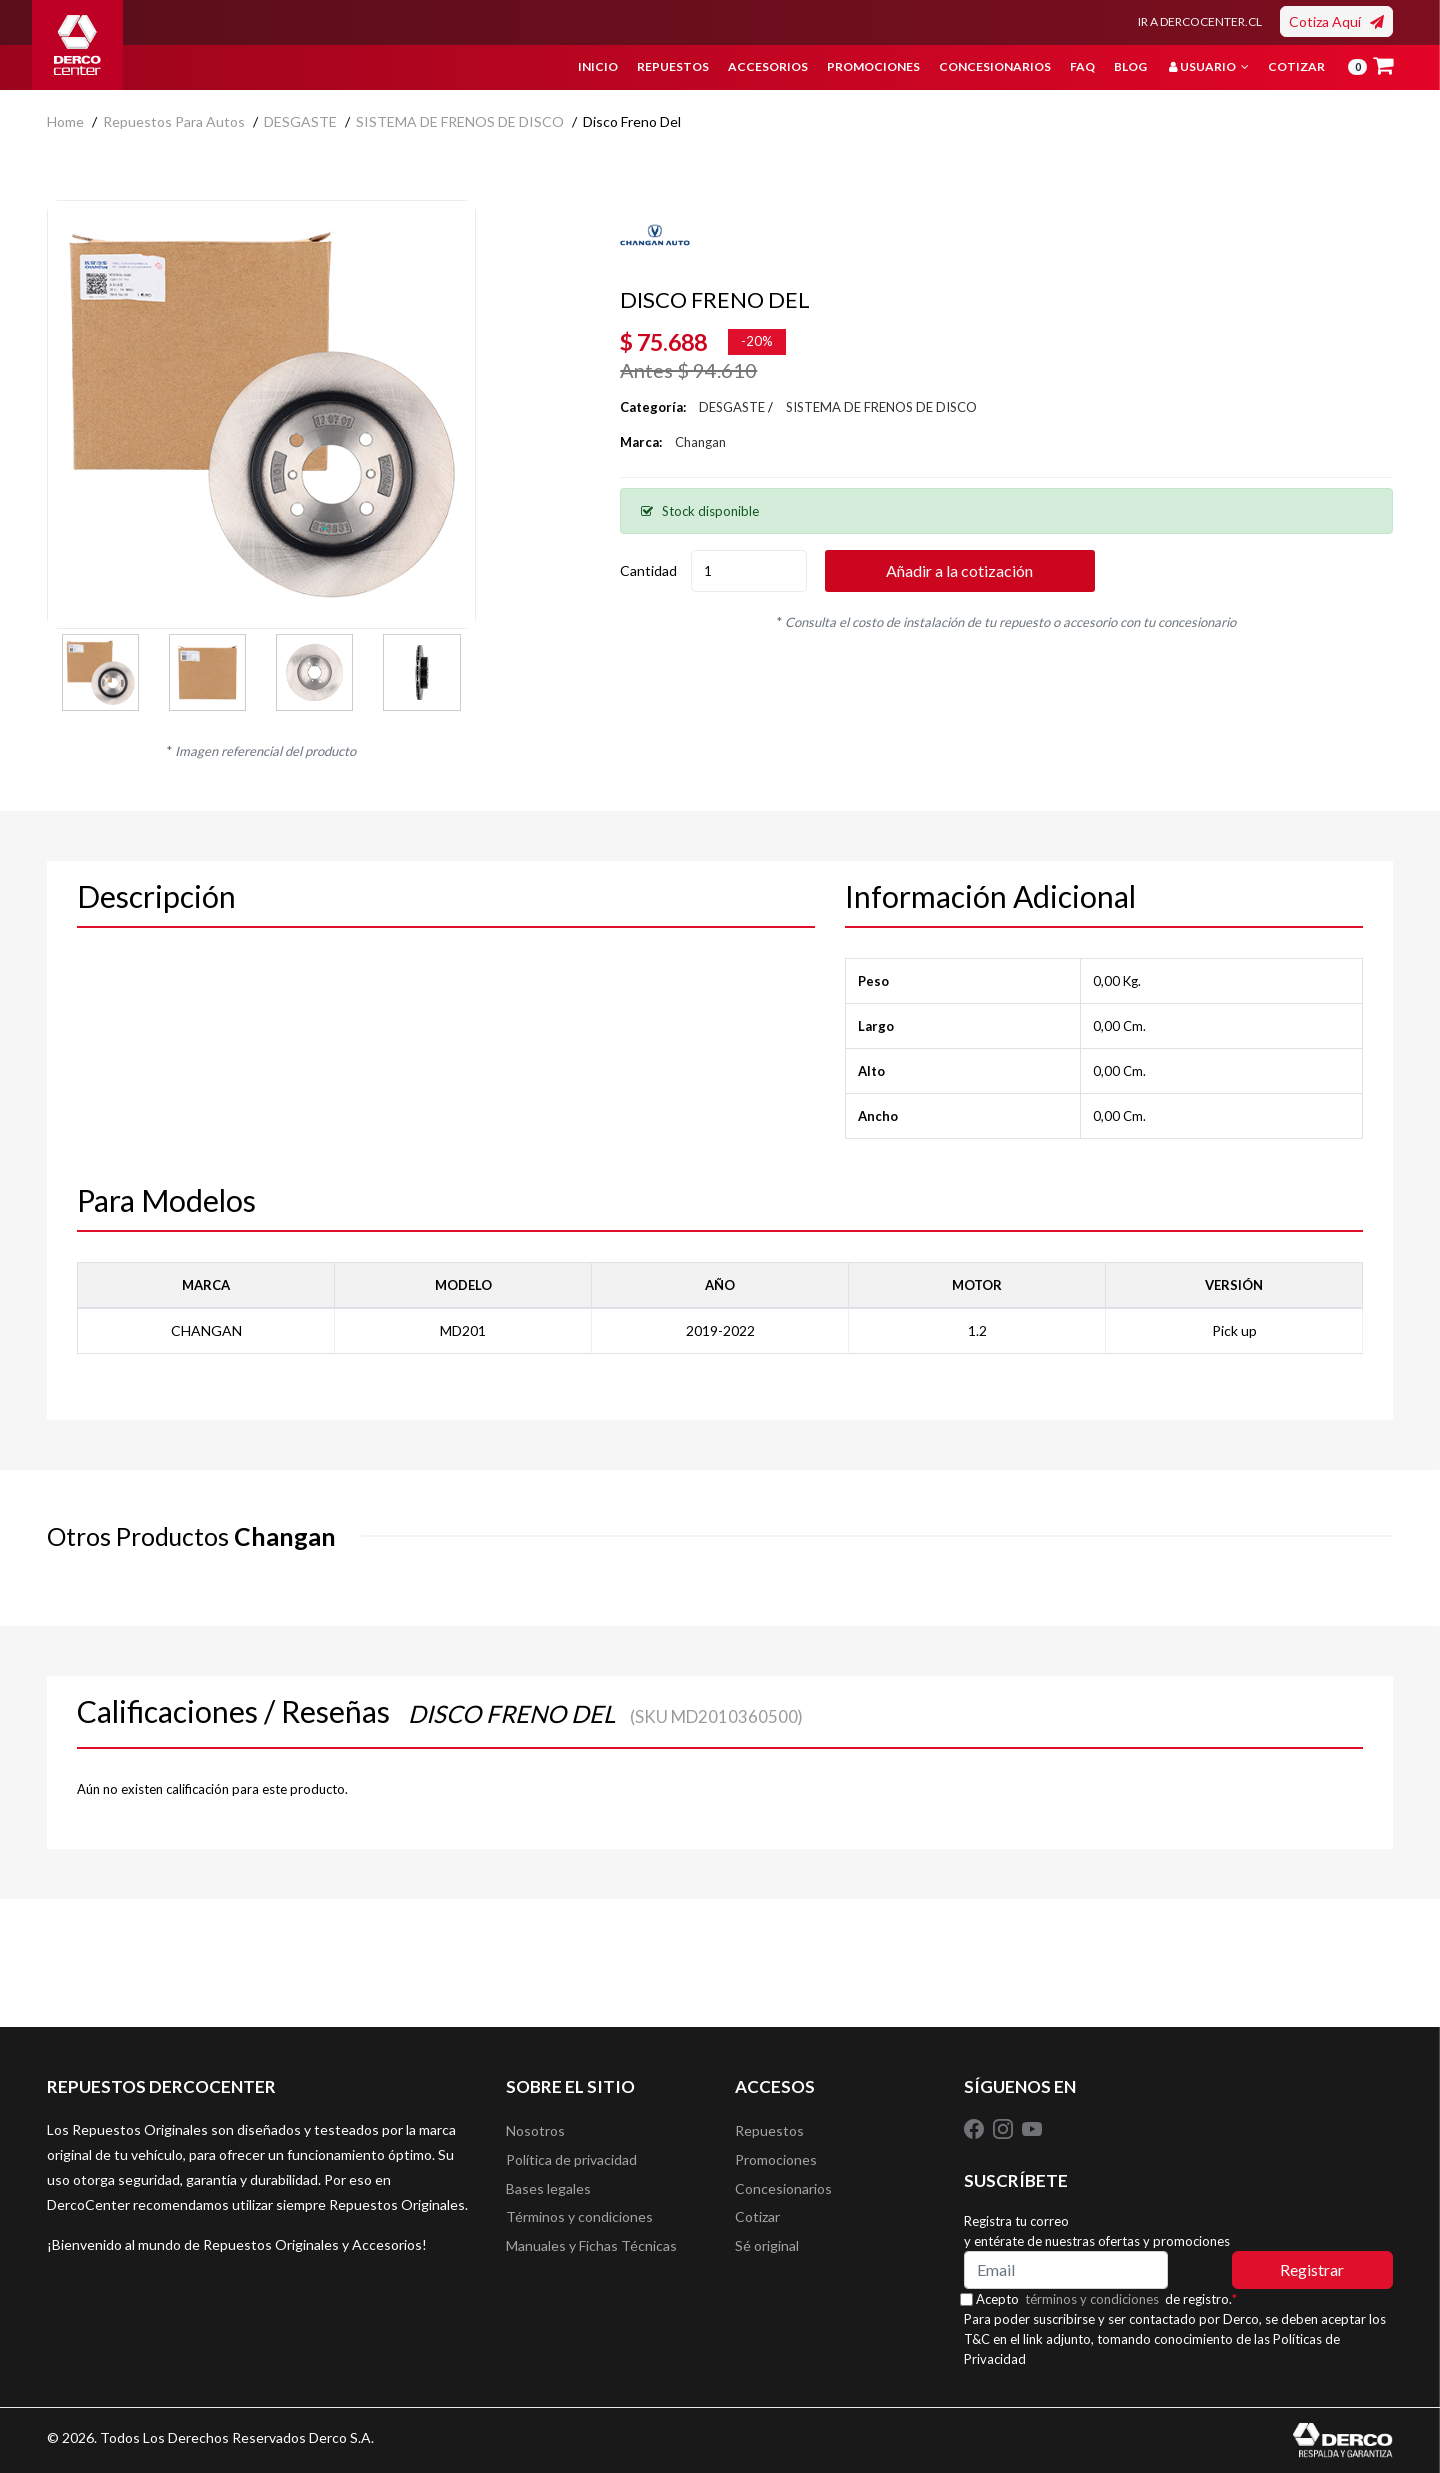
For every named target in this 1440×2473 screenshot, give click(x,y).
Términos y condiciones (579, 2221)
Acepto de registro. (1111, 2299)
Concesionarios (995, 66)
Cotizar (1296, 66)
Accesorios (768, 66)
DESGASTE (300, 121)
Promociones (873, 66)
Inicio (598, 66)
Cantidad (648, 570)
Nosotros (535, 2131)
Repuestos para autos (174, 121)
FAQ (1082, 66)
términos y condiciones (1097, 2299)
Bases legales (548, 2191)
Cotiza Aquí (1336, 21)
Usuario (1209, 66)
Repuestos (673, 66)
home (65, 121)
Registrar (1312, 2269)
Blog (1130, 66)
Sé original (767, 2251)
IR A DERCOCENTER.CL (1200, 21)
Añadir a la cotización (977, 570)
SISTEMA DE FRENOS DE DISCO (460, 121)
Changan (700, 442)
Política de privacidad (571, 2161)
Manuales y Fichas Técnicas (591, 2251)
